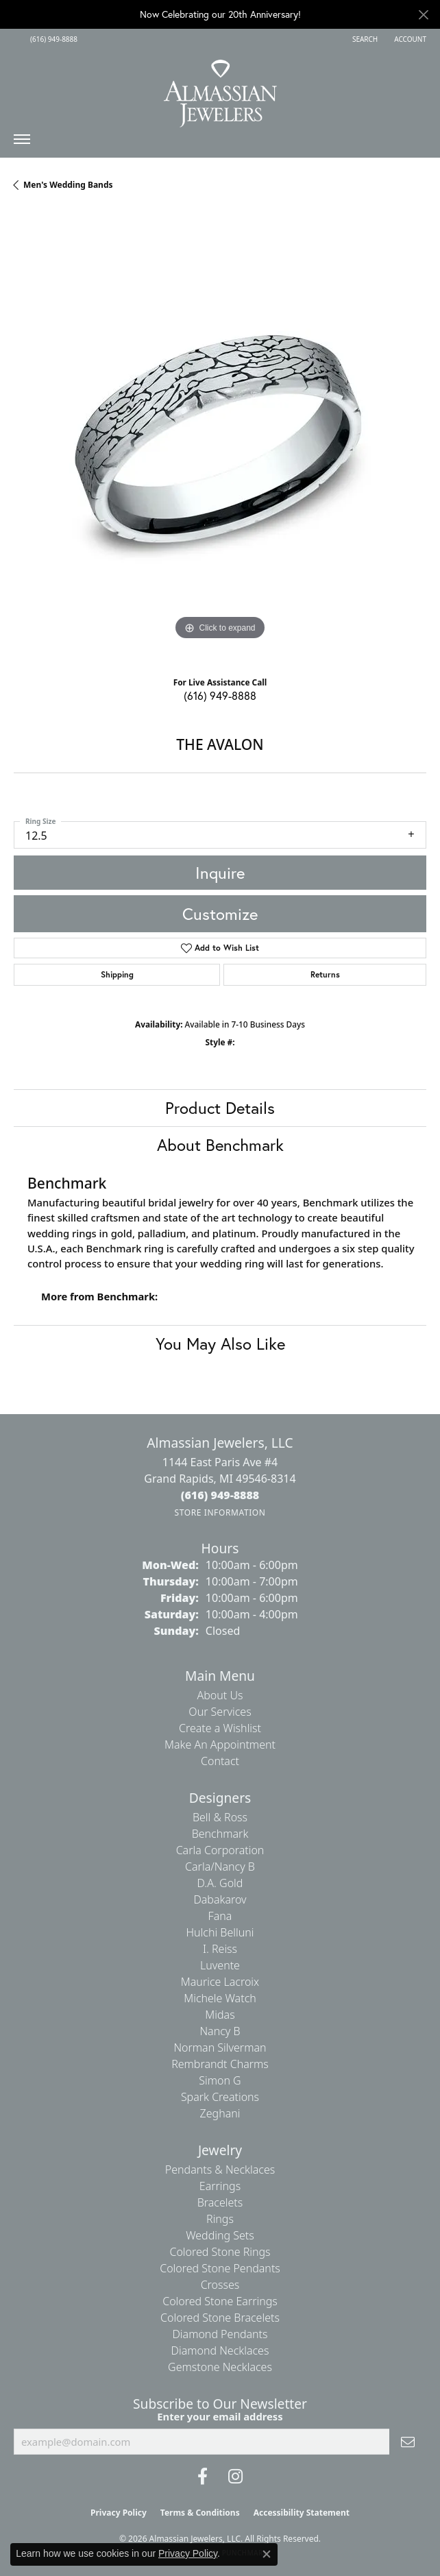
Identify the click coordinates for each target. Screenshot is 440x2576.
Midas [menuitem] (219, 2014)
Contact (220, 1761)
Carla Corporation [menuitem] (220, 1850)
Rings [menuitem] (220, 2218)
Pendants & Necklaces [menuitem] (220, 2169)
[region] (220, 438)
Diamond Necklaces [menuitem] (220, 2350)
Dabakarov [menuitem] (219, 1899)
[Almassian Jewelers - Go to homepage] (220, 88)
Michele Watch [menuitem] (220, 1998)
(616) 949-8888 (220, 695)
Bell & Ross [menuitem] (220, 1817)
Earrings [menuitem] (220, 2186)
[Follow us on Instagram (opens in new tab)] (235, 2476)
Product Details (220, 1108)
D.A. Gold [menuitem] (220, 1883)
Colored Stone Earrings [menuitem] (220, 2301)
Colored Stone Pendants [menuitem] (220, 2268)
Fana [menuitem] (220, 1915)
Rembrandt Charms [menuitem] (220, 2063)
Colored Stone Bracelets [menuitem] (220, 2317)
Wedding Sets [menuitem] (220, 2235)
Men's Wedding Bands (68, 185)
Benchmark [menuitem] (220, 1833)
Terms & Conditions (200, 2512)
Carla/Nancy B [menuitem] (220, 1866)
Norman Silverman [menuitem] (219, 2047)
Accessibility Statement (302, 2512)
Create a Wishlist (220, 1728)
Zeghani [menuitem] (220, 2113)
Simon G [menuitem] (220, 2080)
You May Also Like (220, 1343)
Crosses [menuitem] (220, 2284)
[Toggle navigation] (22, 142)
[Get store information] (219, 1512)
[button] (364, 39)
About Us (220, 1695)
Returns (325, 974)
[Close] (423, 14)
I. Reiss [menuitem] (220, 1948)
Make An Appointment (220, 1744)
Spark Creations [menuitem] (220, 2096)
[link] (52, 39)
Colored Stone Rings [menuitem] (219, 2251)
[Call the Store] (220, 1495)
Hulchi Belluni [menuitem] (220, 1932)
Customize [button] (220, 914)
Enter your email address (219, 2416)
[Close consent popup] (266, 2554)
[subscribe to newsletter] (407, 2442)
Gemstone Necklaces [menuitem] (220, 2366)
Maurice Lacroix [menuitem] (220, 1981)
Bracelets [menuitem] (220, 2202)
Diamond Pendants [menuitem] (219, 2334)
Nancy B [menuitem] (219, 2031)
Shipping (117, 974)
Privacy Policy (118, 2512)
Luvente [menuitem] (220, 1965)
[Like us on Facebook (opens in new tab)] (203, 2476)
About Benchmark (220, 1145)
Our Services (219, 1711)
